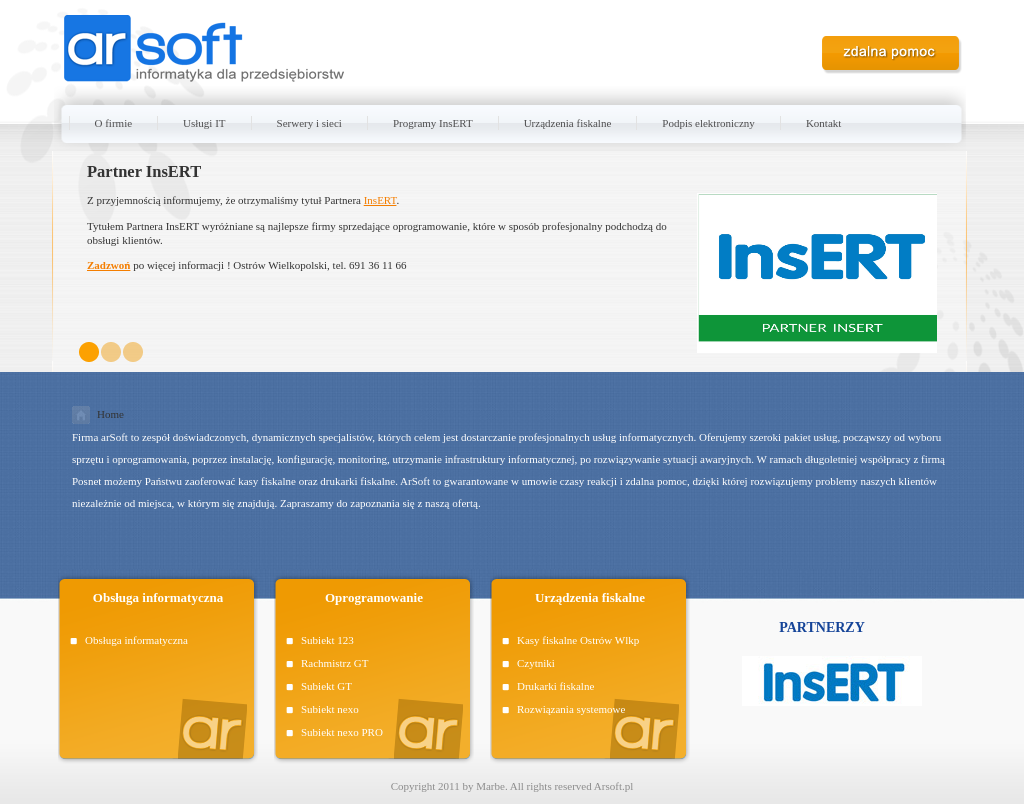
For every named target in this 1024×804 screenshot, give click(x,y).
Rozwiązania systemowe (571, 709)
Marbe (490, 786)
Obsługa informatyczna (136, 640)
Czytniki (536, 663)
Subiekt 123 (327, 640)
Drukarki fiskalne (555, 686)
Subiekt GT (326, 686)
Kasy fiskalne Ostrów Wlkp (578, 640)
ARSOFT (204, 50)
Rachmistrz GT (335, 663)
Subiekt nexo (330, 709)
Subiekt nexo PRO (342, 732)
